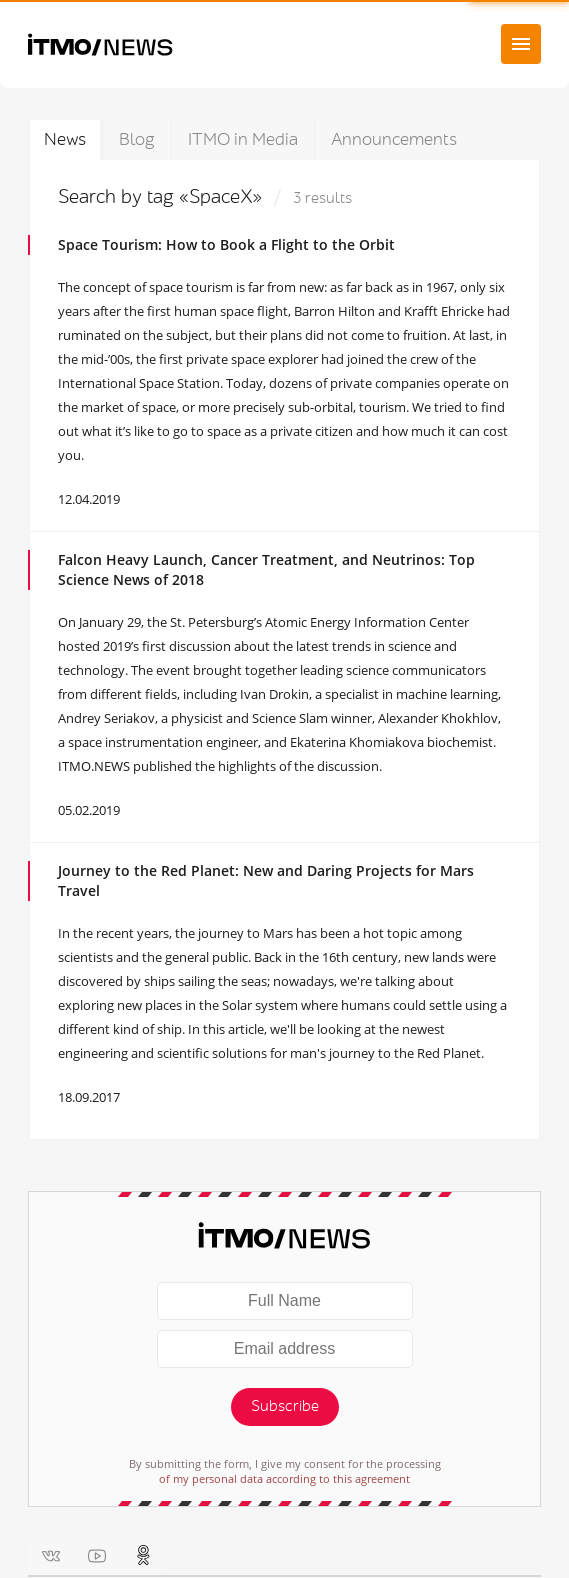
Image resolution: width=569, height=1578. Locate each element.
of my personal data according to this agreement (284, 1478)
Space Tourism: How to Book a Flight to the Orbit (226, 244)
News (65, 139)
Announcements (394, 139)
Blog (137, 139)
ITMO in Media (243, 139)
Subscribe (285, 1406)
